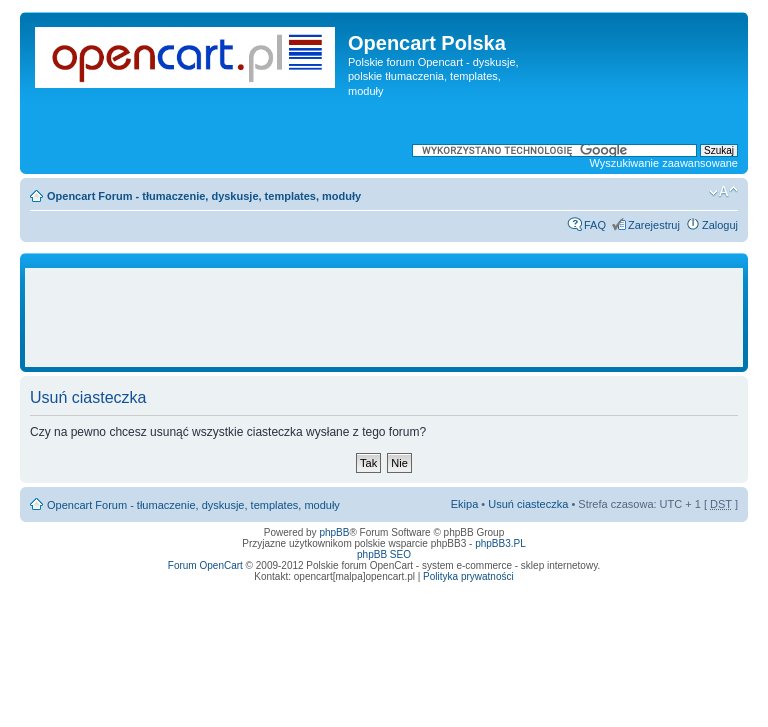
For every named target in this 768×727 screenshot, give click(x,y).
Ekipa (465, 504)
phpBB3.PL (500, 543)
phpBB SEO (384, 554)
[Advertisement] (394, 318)
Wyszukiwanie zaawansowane (664, 163)
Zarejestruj (654, 225)
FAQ (595, 225)
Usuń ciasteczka (528, 504)
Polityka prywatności (468, 576)
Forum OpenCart (205, 565)
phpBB (334, 532)
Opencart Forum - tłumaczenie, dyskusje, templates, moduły (204, 196)
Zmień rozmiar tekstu (723, 192)
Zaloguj (720, 225)
